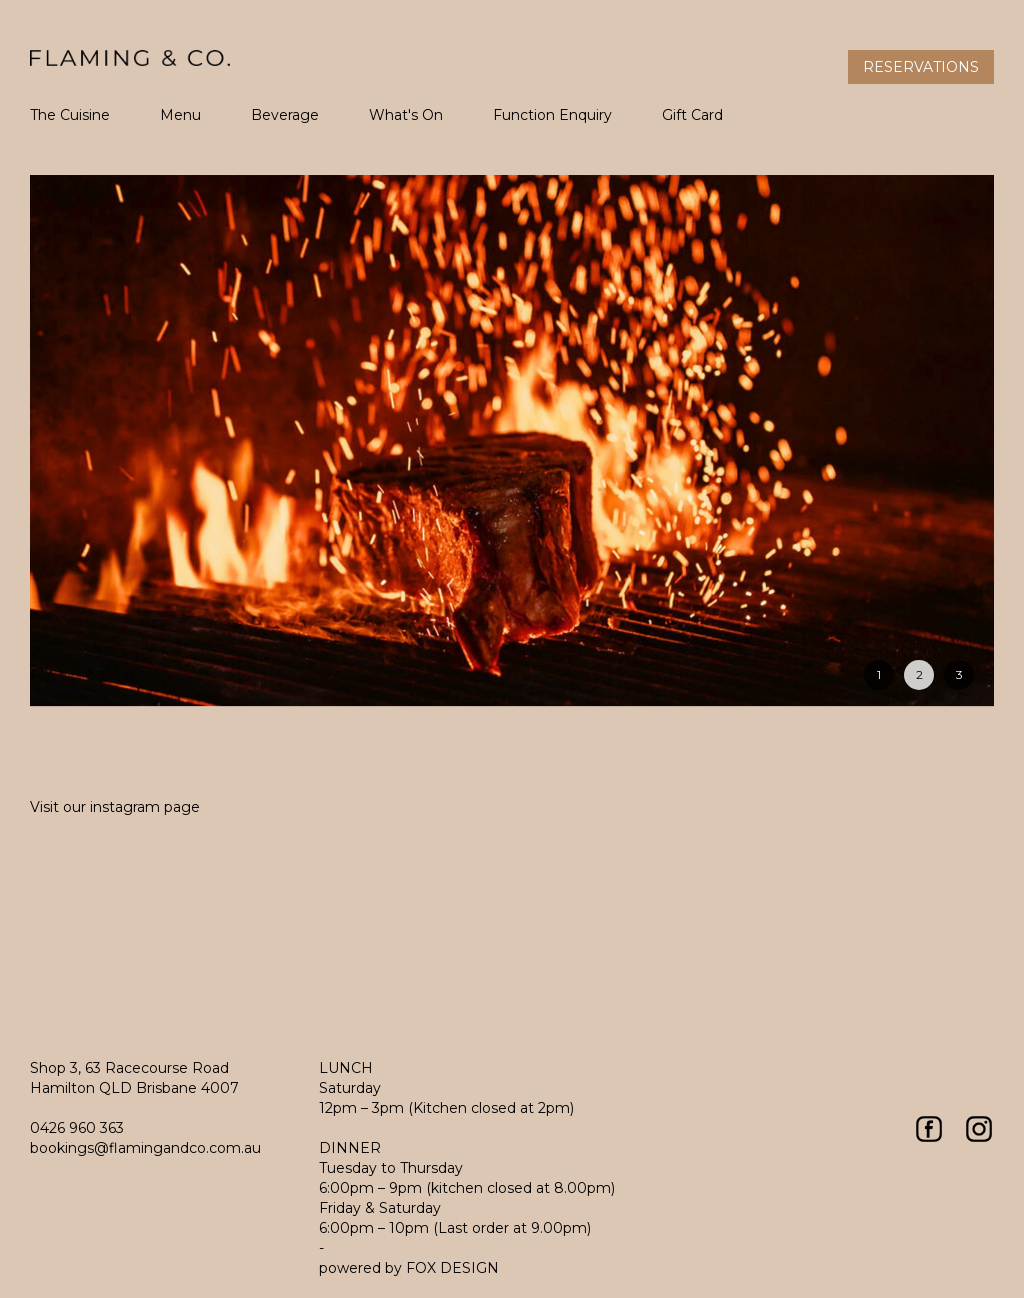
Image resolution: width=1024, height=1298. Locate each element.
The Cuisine (70, 115)
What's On (406, 115)
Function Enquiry (552, 115)
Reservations (921, 67)
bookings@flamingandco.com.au (145, 1148)
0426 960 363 (77, 1128)
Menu (180, 115)
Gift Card (692, 115)
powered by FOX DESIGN (409, 1268)
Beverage (285, 115)
